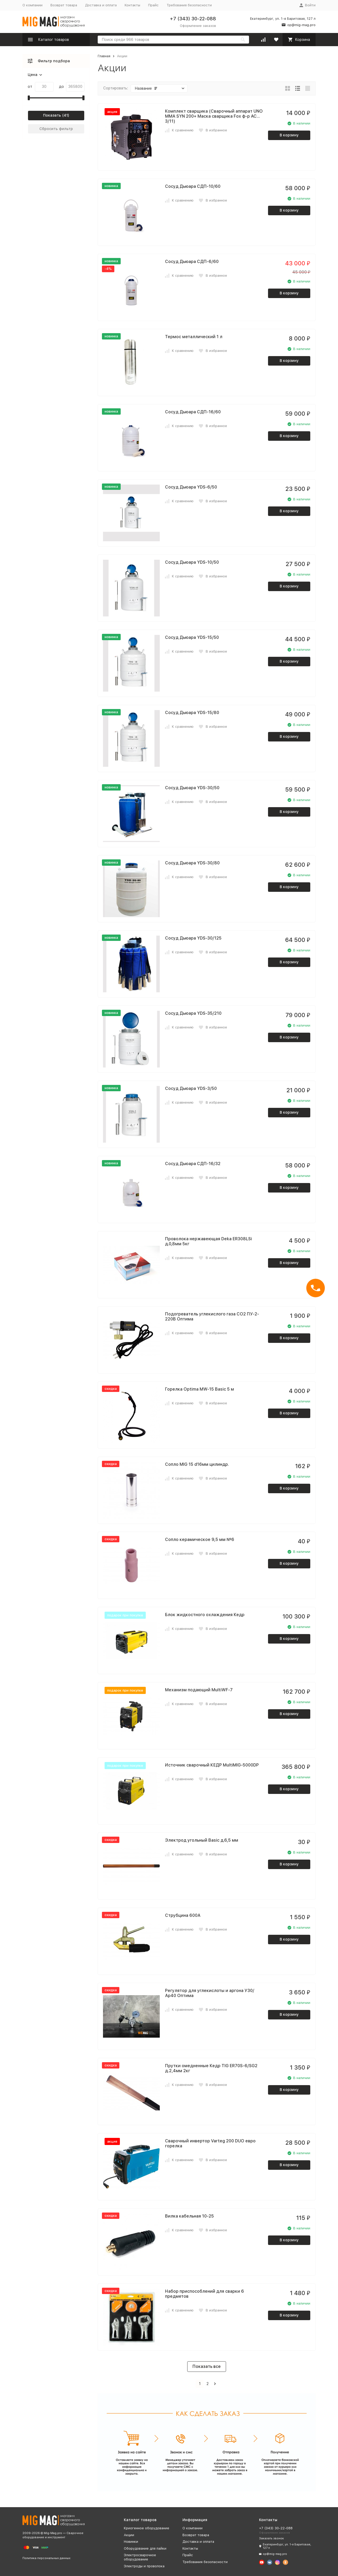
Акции (129, 2535)
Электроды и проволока (144, 2566)
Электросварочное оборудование (140, 2557)
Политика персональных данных (46, 2558)
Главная (104, 56)
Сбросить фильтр (56, 129)
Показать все (207, 2366)
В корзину (289, 135)
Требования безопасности (189, 5)
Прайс (153, 5)
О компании (32, 5)
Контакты (132, 5)
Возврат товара (63, 5)
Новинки (131, 2542)
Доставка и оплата (101, 5)
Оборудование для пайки (145, 2548)
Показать (52, 115)
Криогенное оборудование (146, 2528)
